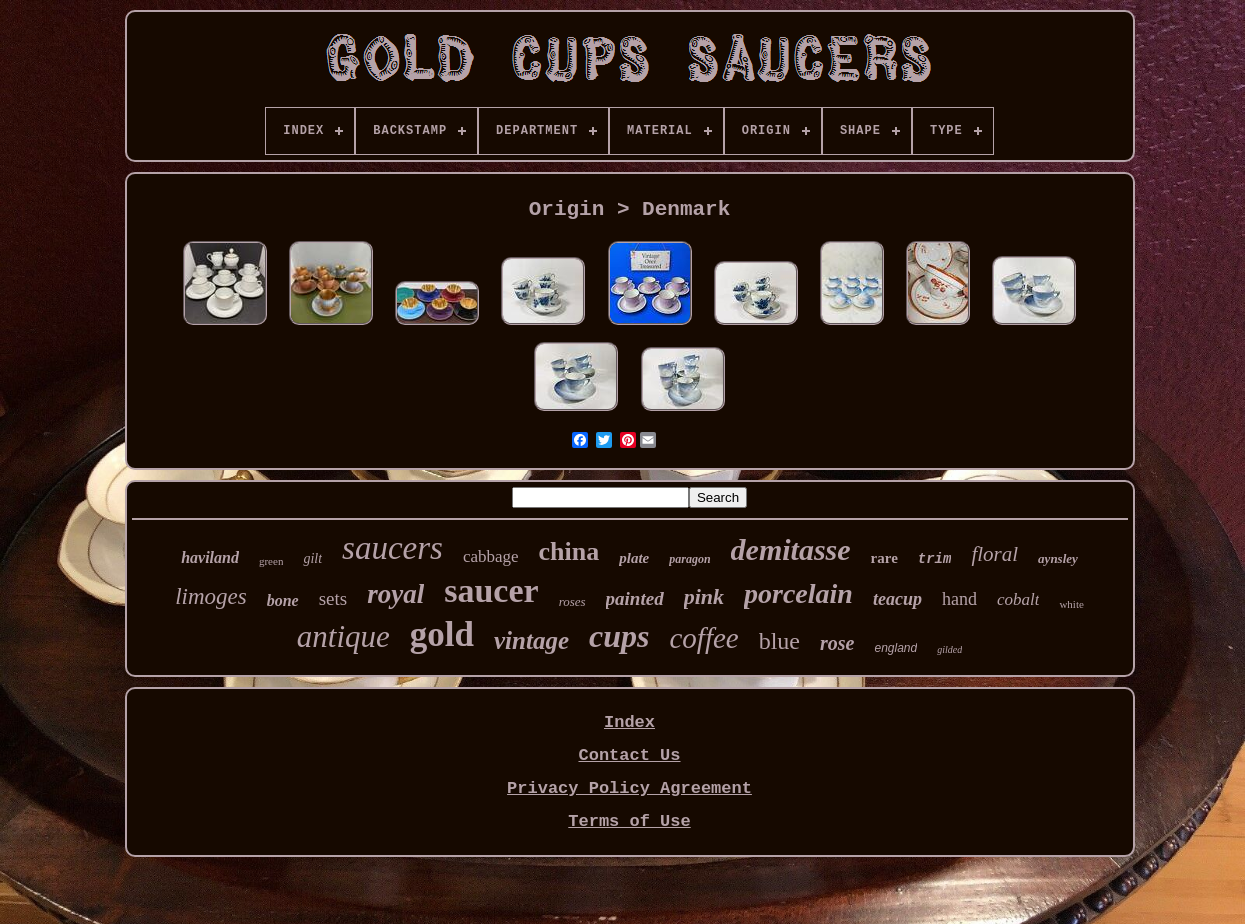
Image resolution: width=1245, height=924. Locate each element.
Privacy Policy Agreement (629, 788)
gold (442, 634)
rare (884, 558)
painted (635, 598)
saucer (491, 590)
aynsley (1058, 558)
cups (619, 636)
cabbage (491, 556)
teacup (897, 599)
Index (629, 722)
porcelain (798, 593)
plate (634, 558)
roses (572, 601)
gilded (949, 649)
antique (343, 636)
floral (994, 554)
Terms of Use (629, 821)
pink (704, 596)
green (271, 561)
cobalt (1018, 599)
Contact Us (629, 755)
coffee (703, 638)
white (1071, 604)
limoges (211, 596)
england (895, 648)
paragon (689, 559)
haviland (210, 557)
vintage (531, 640)
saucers (392, 548)
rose (837, 643)
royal (395, 594)
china (569, 551)
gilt (312, 558)
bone (283, 600)
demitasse (791, 549)
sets (333, 598)
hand (959, 599)
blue (779, 641)
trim (935, 559)
